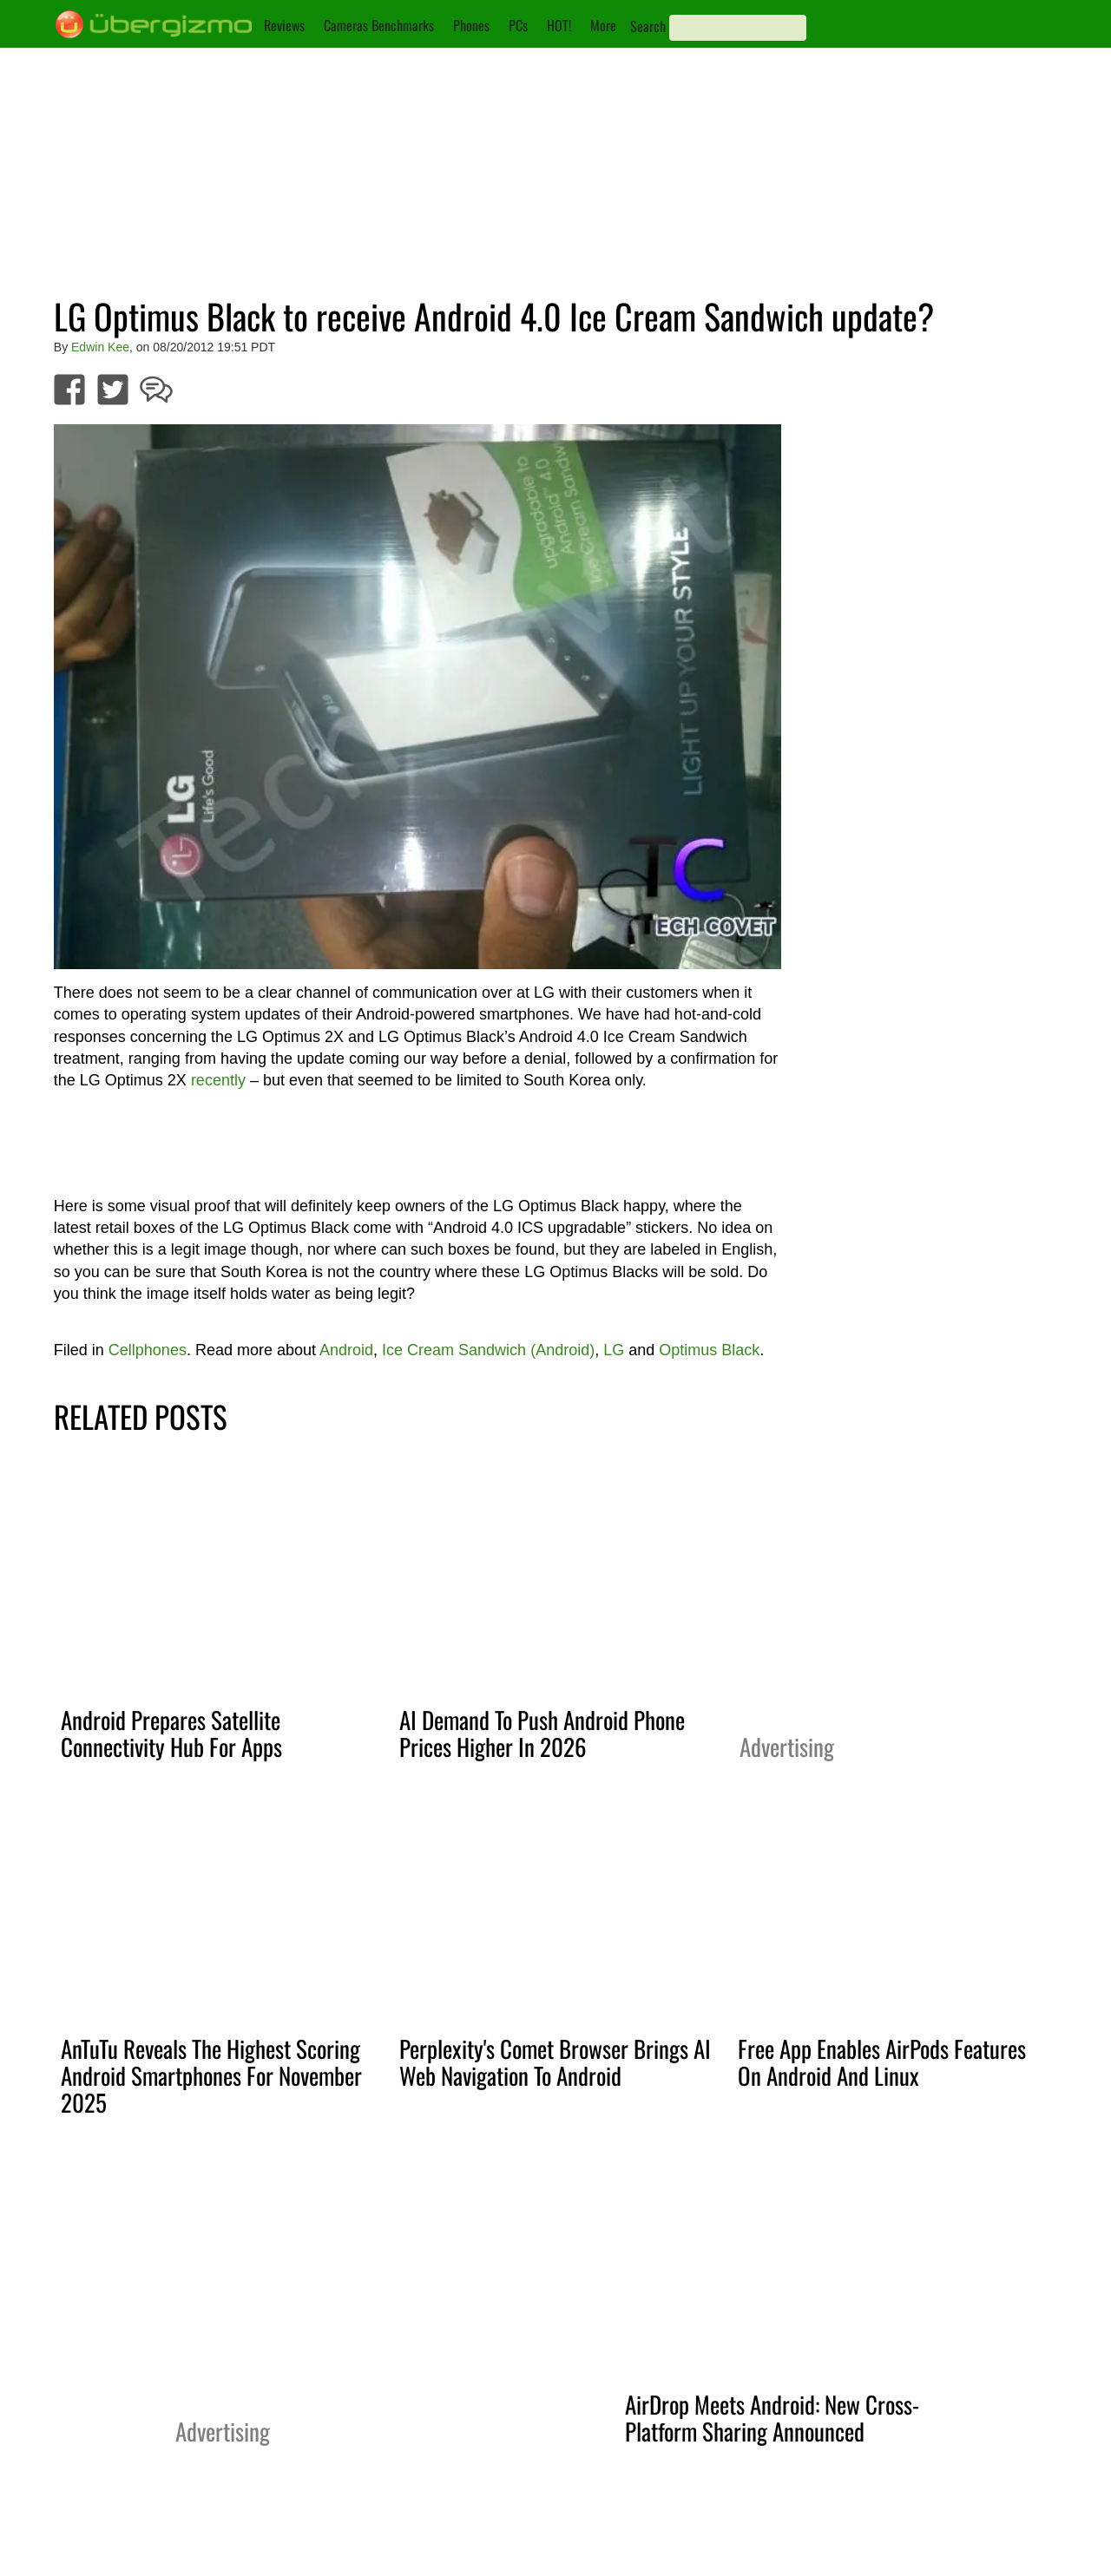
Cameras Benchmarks (379, 25)
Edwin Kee (100, 347)
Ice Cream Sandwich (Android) (488, 1350)
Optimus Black (709, 1350)
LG (613, 1350)
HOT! (559, 25)
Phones (471, 25)
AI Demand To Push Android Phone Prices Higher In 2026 (542, 1733)
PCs (518, 25)
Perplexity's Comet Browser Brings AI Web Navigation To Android (555, 2062)
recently (218, 1080)
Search (648, 26)
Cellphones (147, 1350)
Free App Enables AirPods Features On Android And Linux (882, 2062)
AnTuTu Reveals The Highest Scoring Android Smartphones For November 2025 (211, 2075)
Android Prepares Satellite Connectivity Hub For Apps (171, 1733)
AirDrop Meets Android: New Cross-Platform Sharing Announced (772, 2417)
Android (346, 1350)
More (603, 25)
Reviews (284, 25)
